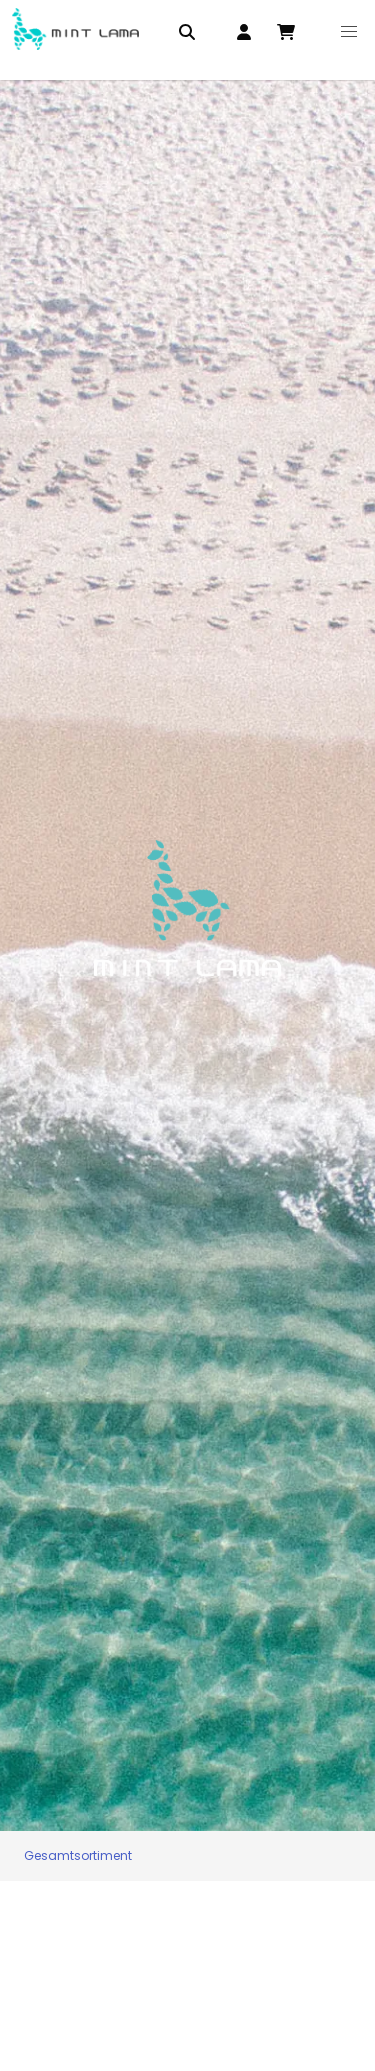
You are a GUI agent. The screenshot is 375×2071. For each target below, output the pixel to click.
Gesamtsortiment (78, 1855)
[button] (350, 32)
